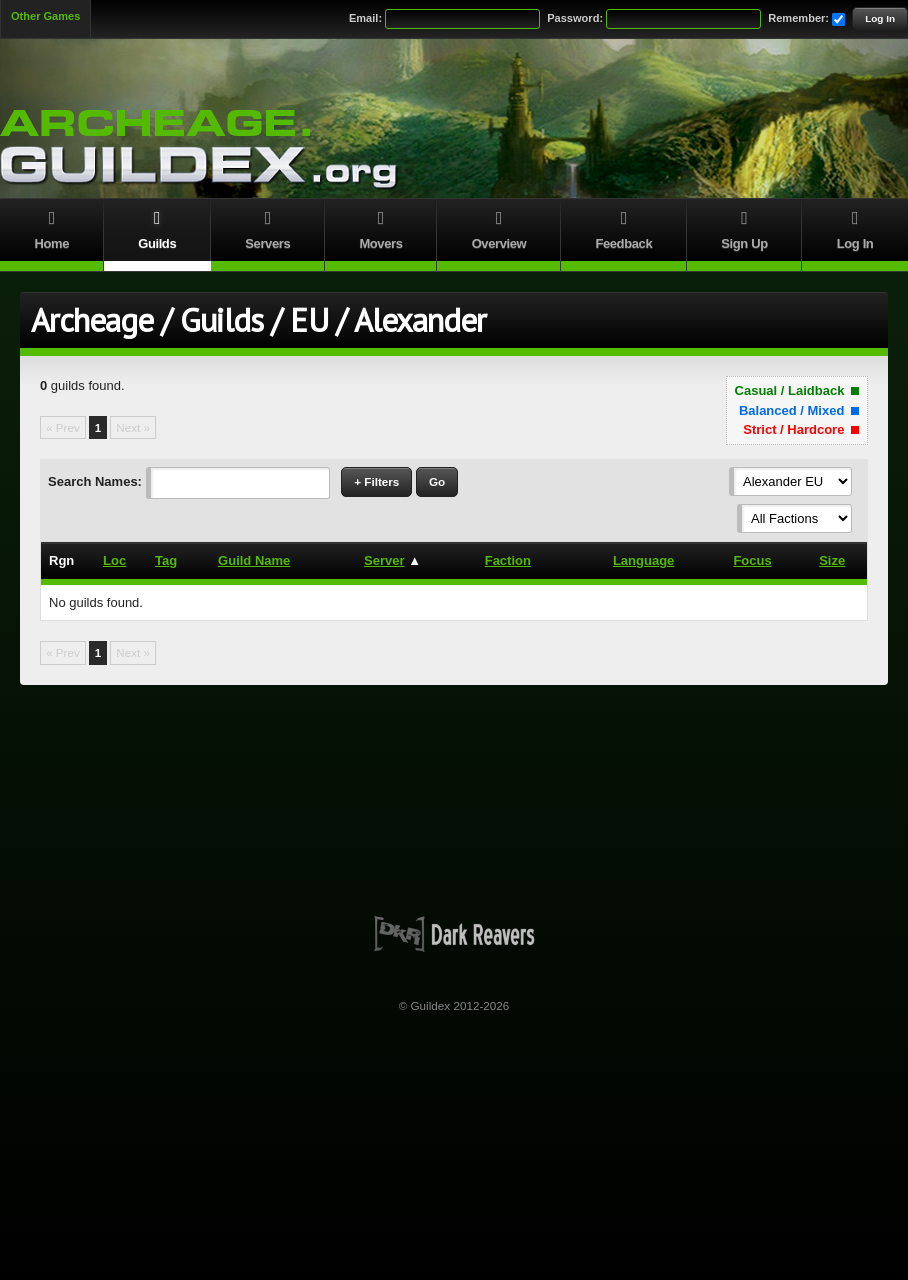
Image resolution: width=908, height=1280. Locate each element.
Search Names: (95, 481)
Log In (880, 18)
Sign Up (744, 228)
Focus (752, 560)
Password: (575, 18)
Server (384, 560)
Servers (268, 228)
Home (52, 228)
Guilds (157, 228)
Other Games (45, 16)
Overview (499, 228)
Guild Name (254, 560)
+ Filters (376, 481)
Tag (166, 560)
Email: (365, 18)
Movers (381, 228)
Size (832, 560)
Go (437, 481)
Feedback (624, 228)
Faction (508, 560)
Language (643, 560)
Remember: (798, 18)
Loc (114, 560)
